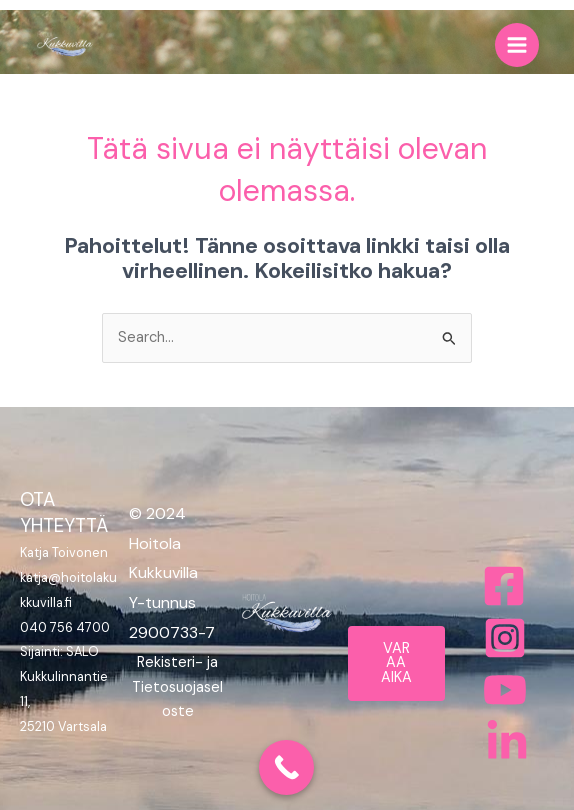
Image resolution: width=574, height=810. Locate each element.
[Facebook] (504, 586)
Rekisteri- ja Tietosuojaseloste (177, 687)
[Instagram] (505, 638)
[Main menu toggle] (517, 45)
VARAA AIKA (396, 663)
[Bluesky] (507, 742)
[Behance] (505, 690)
